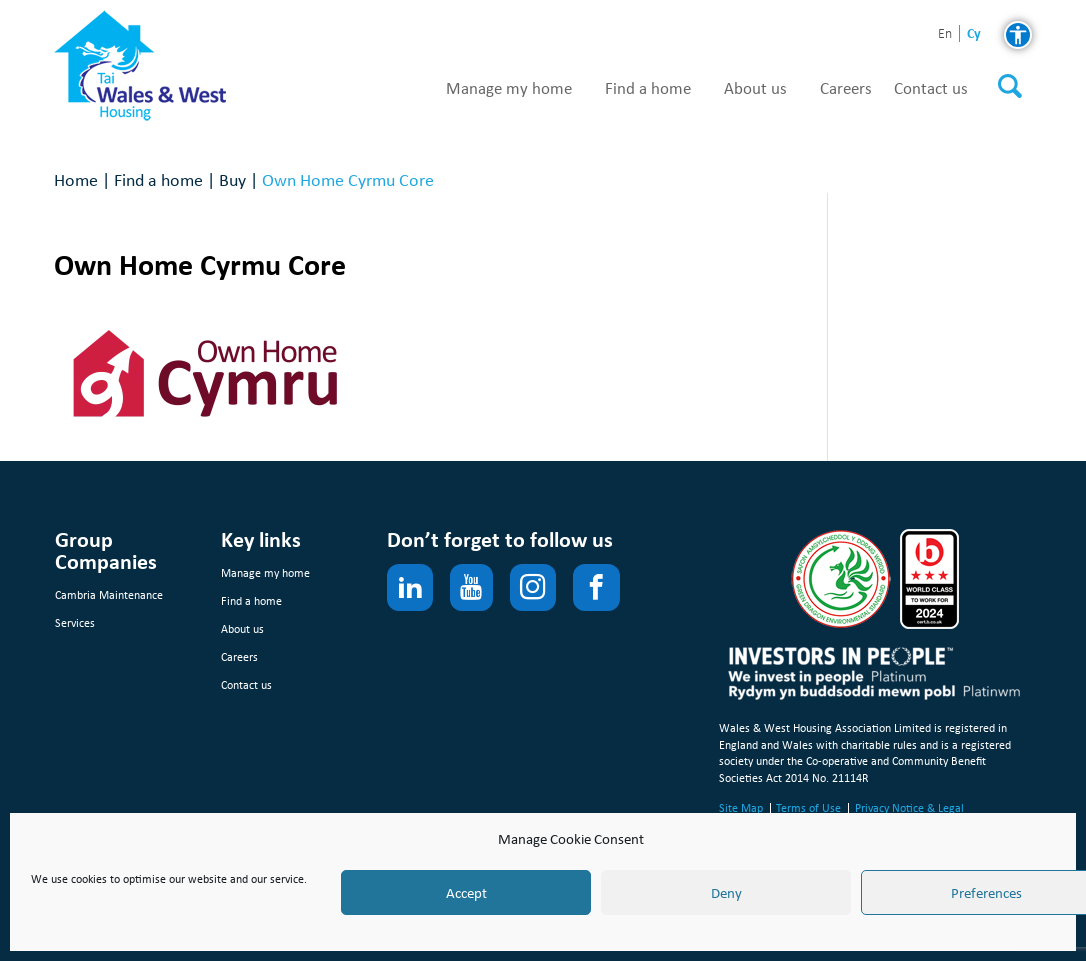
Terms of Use (808, 808)
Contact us (931, 89)
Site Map (741, 808)
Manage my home (509, 89)
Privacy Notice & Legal (909, 808)
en (945, 34)
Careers (846, 89)
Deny (726, 893)
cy (974, 33)
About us (755, 89)
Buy (232, 179)
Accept (466, 893)
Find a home (648, 89)
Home (76, 179)
